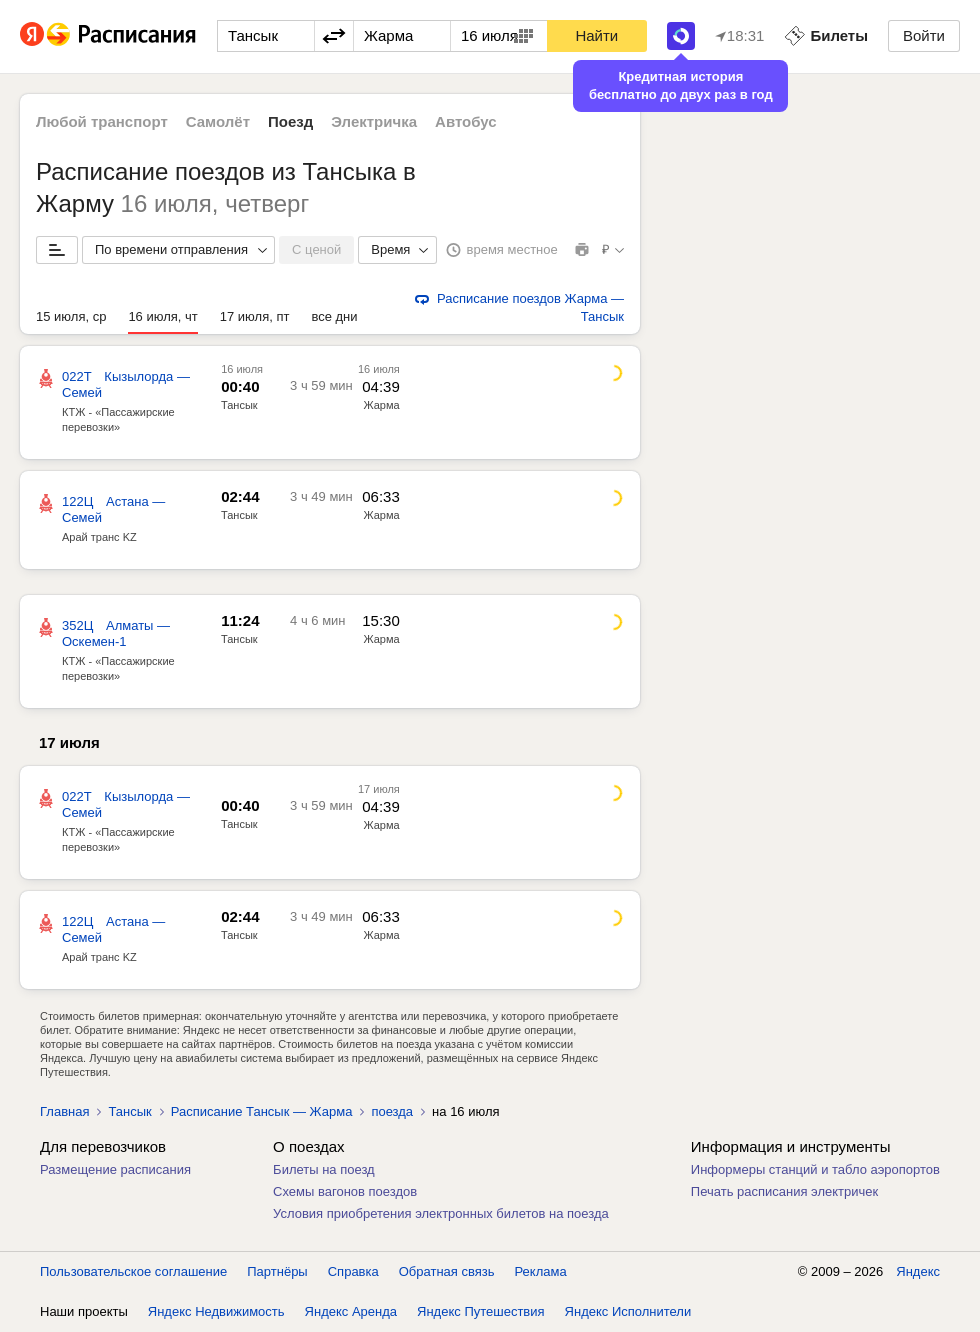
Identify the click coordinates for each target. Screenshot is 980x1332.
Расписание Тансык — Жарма (262, 1111)
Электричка (374, 121)
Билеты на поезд (324, 1169)
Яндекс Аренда (351, 1311)
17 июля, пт (255, 316)
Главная (64, 1111)
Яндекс (918, 1271)
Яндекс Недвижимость (216, 1311)
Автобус (466, 121)
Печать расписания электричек (784, 1191)
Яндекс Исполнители (628, 1311)
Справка (353, 1271)
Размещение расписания (115, 1169)
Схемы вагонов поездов (345, 1191)
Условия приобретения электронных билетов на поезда (441, 1213)
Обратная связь (447, 1271)
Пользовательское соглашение (133, 1271)
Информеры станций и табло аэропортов (815, 1169)
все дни (334, 316)
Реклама (541, 1271)
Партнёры (277, 1271)
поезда (392, 1111)
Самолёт (218, 121)
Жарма (381, 405)
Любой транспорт (102, 121)
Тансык (239, 405)
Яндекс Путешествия (481, 1311)
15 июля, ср (71, 316)
